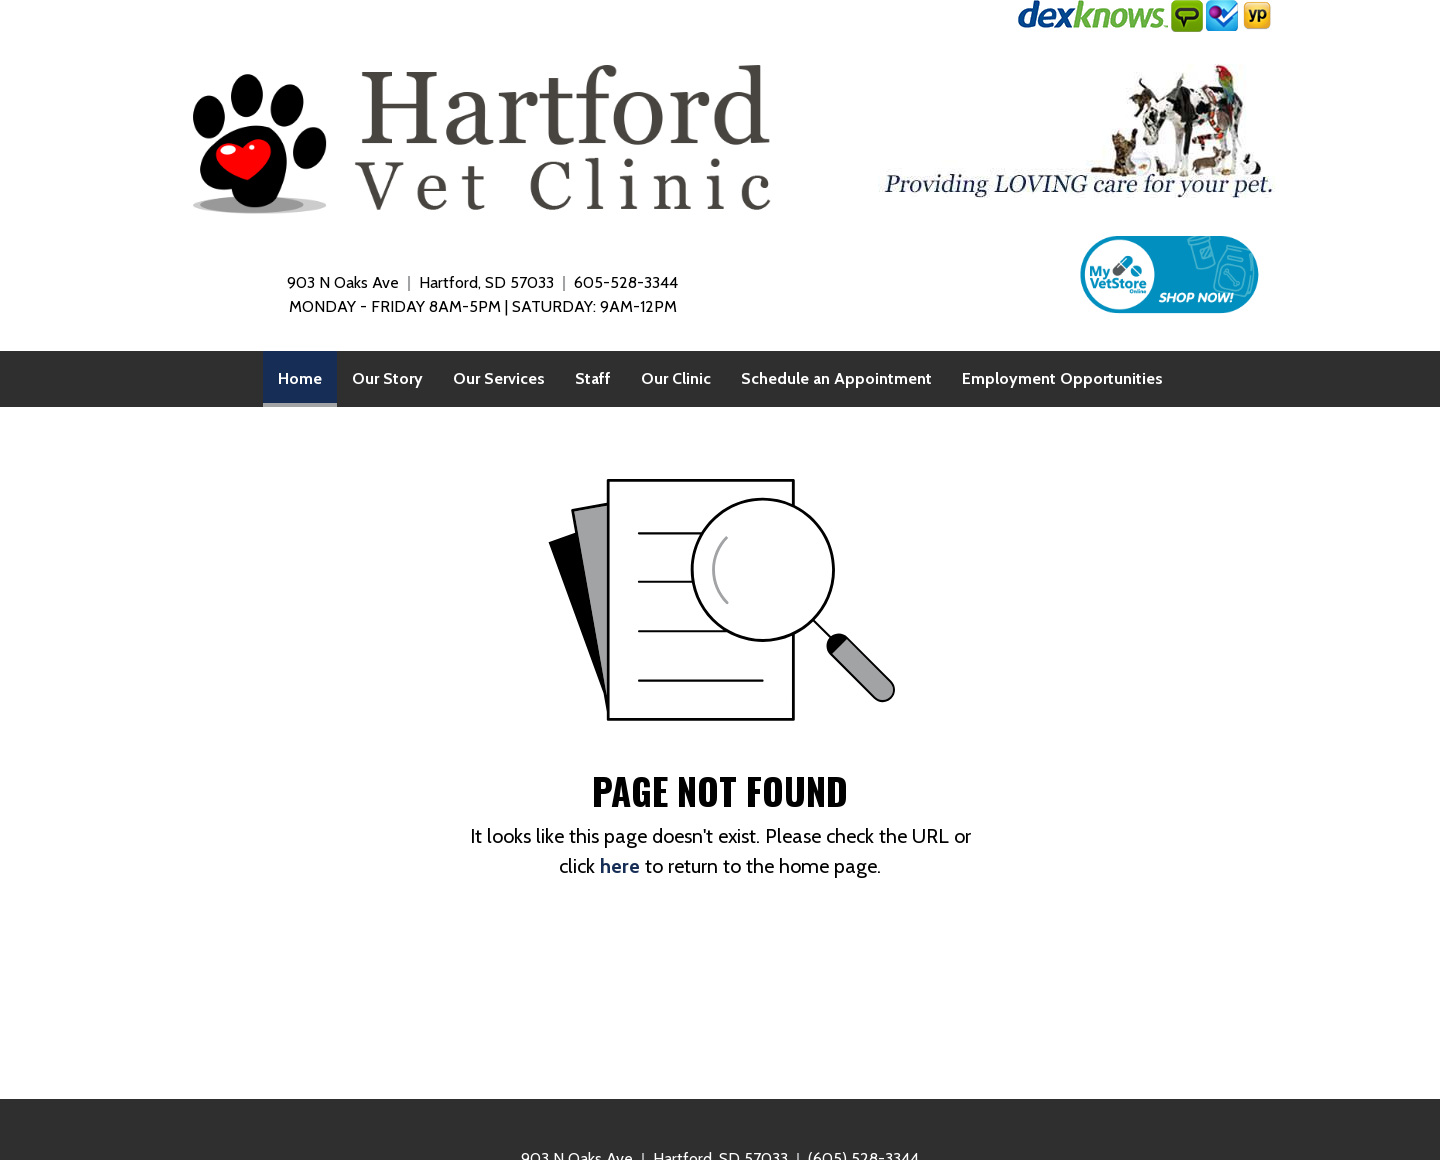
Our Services (499, 378)
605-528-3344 (626, 282)
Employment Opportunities (1062, 378)
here (620, 866)
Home (307, 373)
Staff (593, 378)
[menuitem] (300, 379)
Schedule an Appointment (836, 378)
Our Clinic (676, 378)
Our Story (387, 378)
